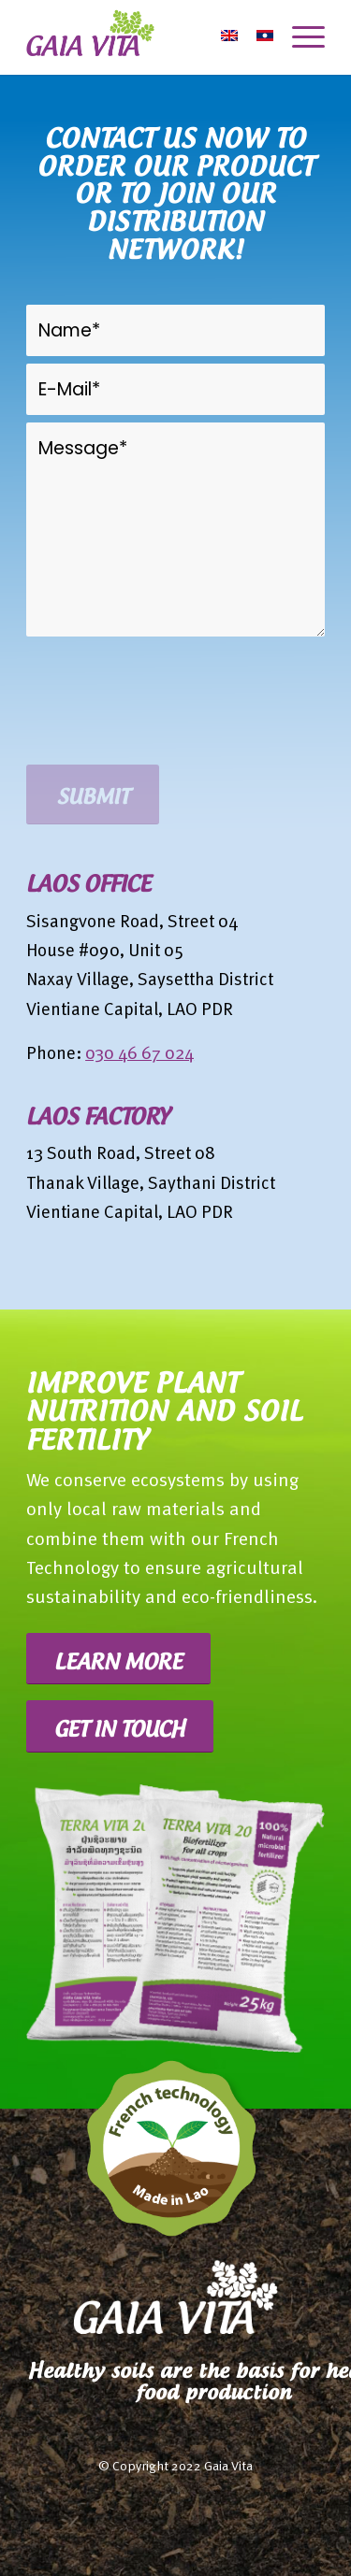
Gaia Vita (228, 2466)
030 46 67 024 (139, 1055)
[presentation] (168, 720)
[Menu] (299, 37)
